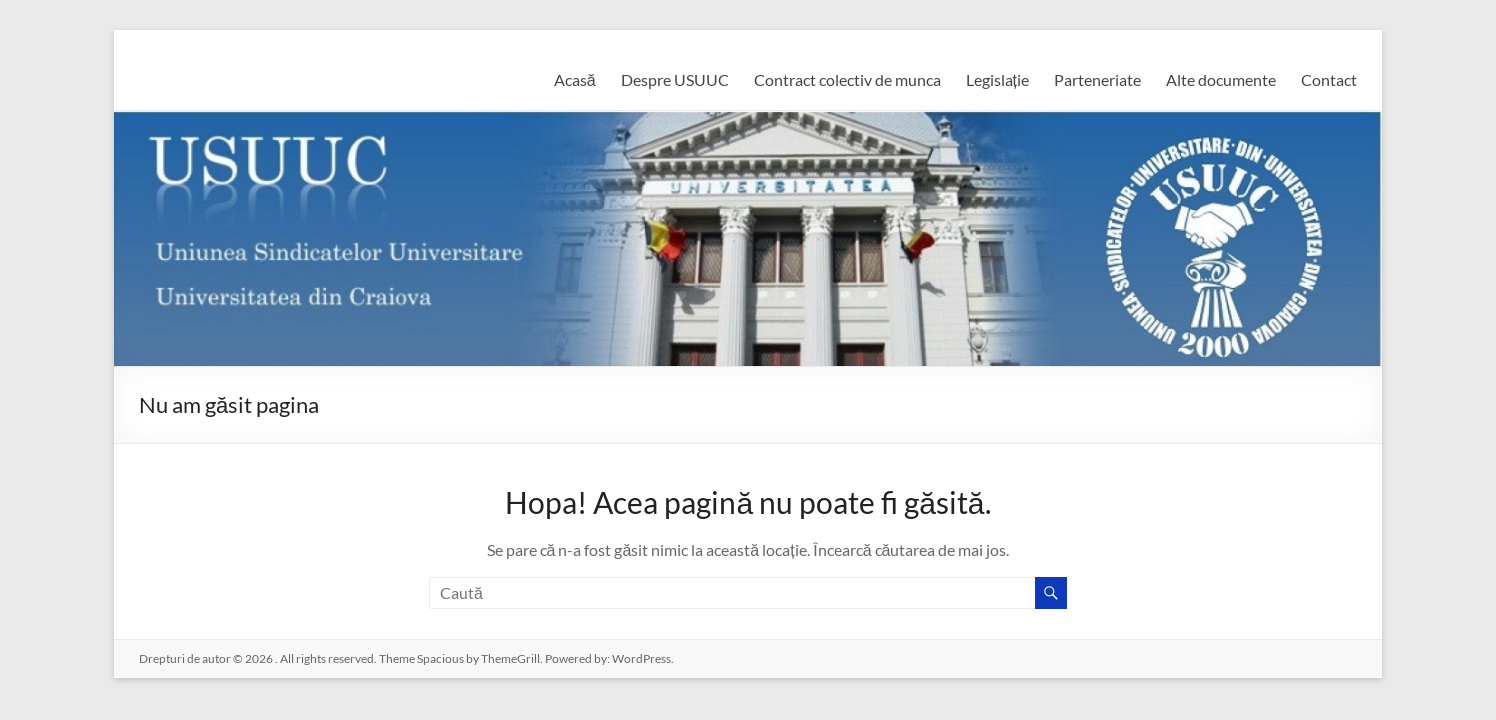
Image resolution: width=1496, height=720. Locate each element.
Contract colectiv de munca (847, 79)
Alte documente (1221, 79)
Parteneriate (1097, 79)
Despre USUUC (675, 79)
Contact (1329, 79)
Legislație (997, 79)
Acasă (575, 79)
